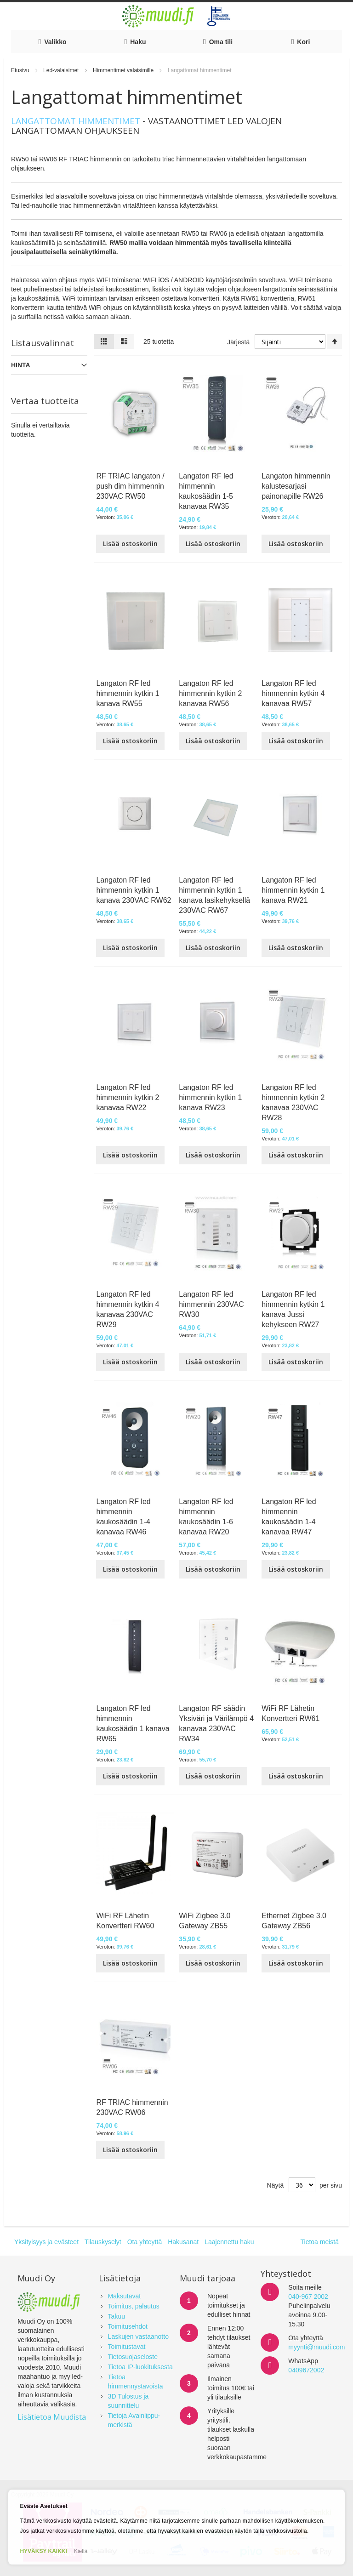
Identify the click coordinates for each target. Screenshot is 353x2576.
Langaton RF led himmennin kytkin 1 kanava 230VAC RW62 (133, 890)
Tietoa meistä (319, 2241)
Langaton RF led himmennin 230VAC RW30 (211, 1304)
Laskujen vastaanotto (138, 2336)
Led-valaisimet (61, 70)
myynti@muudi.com (316, 2347)
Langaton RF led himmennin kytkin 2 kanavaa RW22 (127, 1097)
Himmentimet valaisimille (124, 70)
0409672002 (306, 2370)
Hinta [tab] (20, 365)
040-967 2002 (308, 2296)
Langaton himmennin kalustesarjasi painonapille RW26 (296, 486)
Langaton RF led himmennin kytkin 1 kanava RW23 (210, 1097)
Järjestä (238, 341)
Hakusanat (183, 2241)
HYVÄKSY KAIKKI (43, 2551)
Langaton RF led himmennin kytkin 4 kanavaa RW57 (293, 693)
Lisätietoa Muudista (51, 2417)
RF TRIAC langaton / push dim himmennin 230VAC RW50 (130, 486)
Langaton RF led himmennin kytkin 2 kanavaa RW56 (210, 693)
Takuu (116, 2316)
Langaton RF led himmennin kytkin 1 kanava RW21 (293, 890)
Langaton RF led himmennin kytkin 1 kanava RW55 (127, 693)
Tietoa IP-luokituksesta (140, 2367)
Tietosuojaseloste (133, 2356)
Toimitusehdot (128, 2326)
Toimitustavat (127, 2346)
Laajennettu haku (229, 2241)
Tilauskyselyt (103, 2241)
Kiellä (80, 2551)
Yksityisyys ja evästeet (46, 2241)
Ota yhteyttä (144, 2241)
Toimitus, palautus (133, 2306)
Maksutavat (124, 2296)
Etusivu (21, 70)
